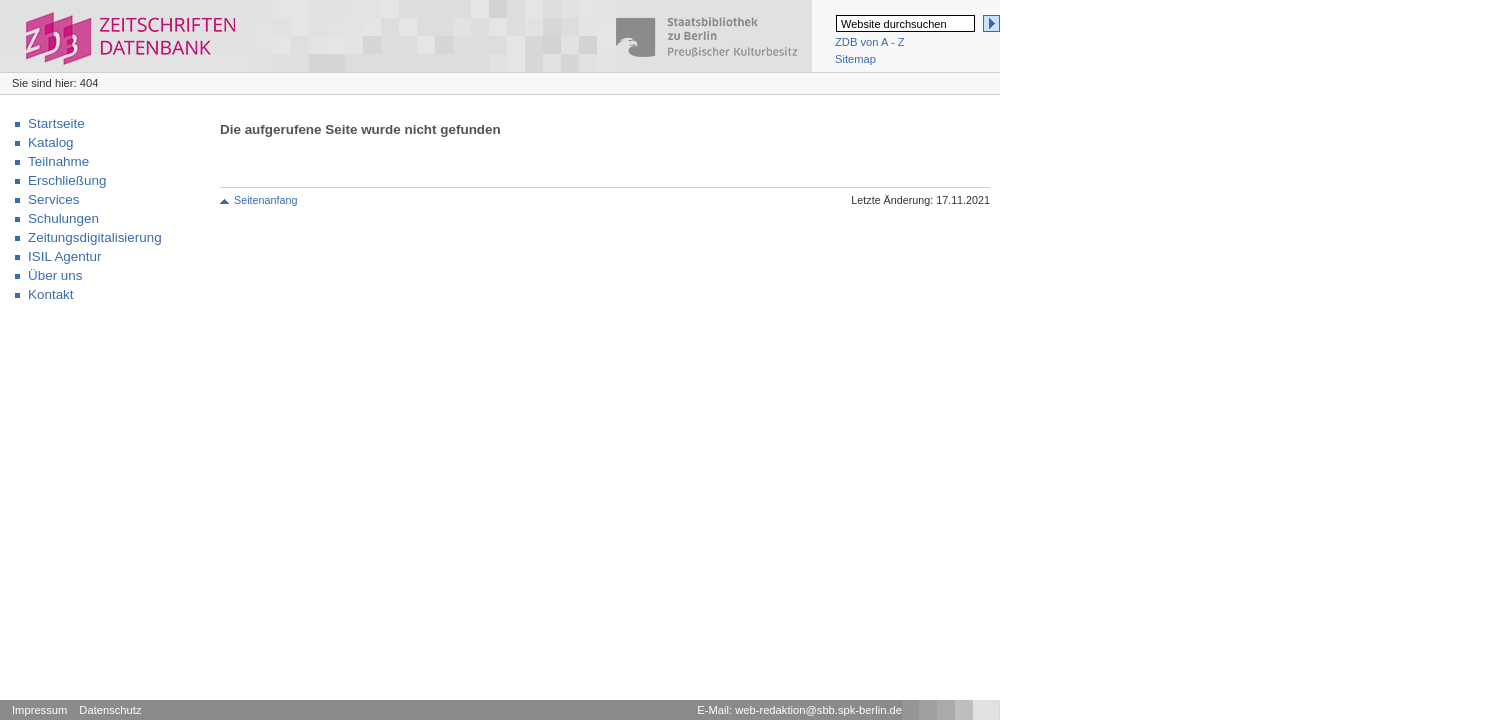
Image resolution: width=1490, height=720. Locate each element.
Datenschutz (110, 710)
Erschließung (67, 180)
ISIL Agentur (64, 256)
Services (54, 199)
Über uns (55, 275)
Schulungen (63, 218)
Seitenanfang (265, 200)
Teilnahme (58, 161)
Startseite (56, 123)
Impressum (39, 710)
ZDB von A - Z (870, 42)
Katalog (51, 142)
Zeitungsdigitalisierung (95, 237)
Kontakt (51, 294)
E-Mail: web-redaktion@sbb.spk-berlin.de (799, 710)
